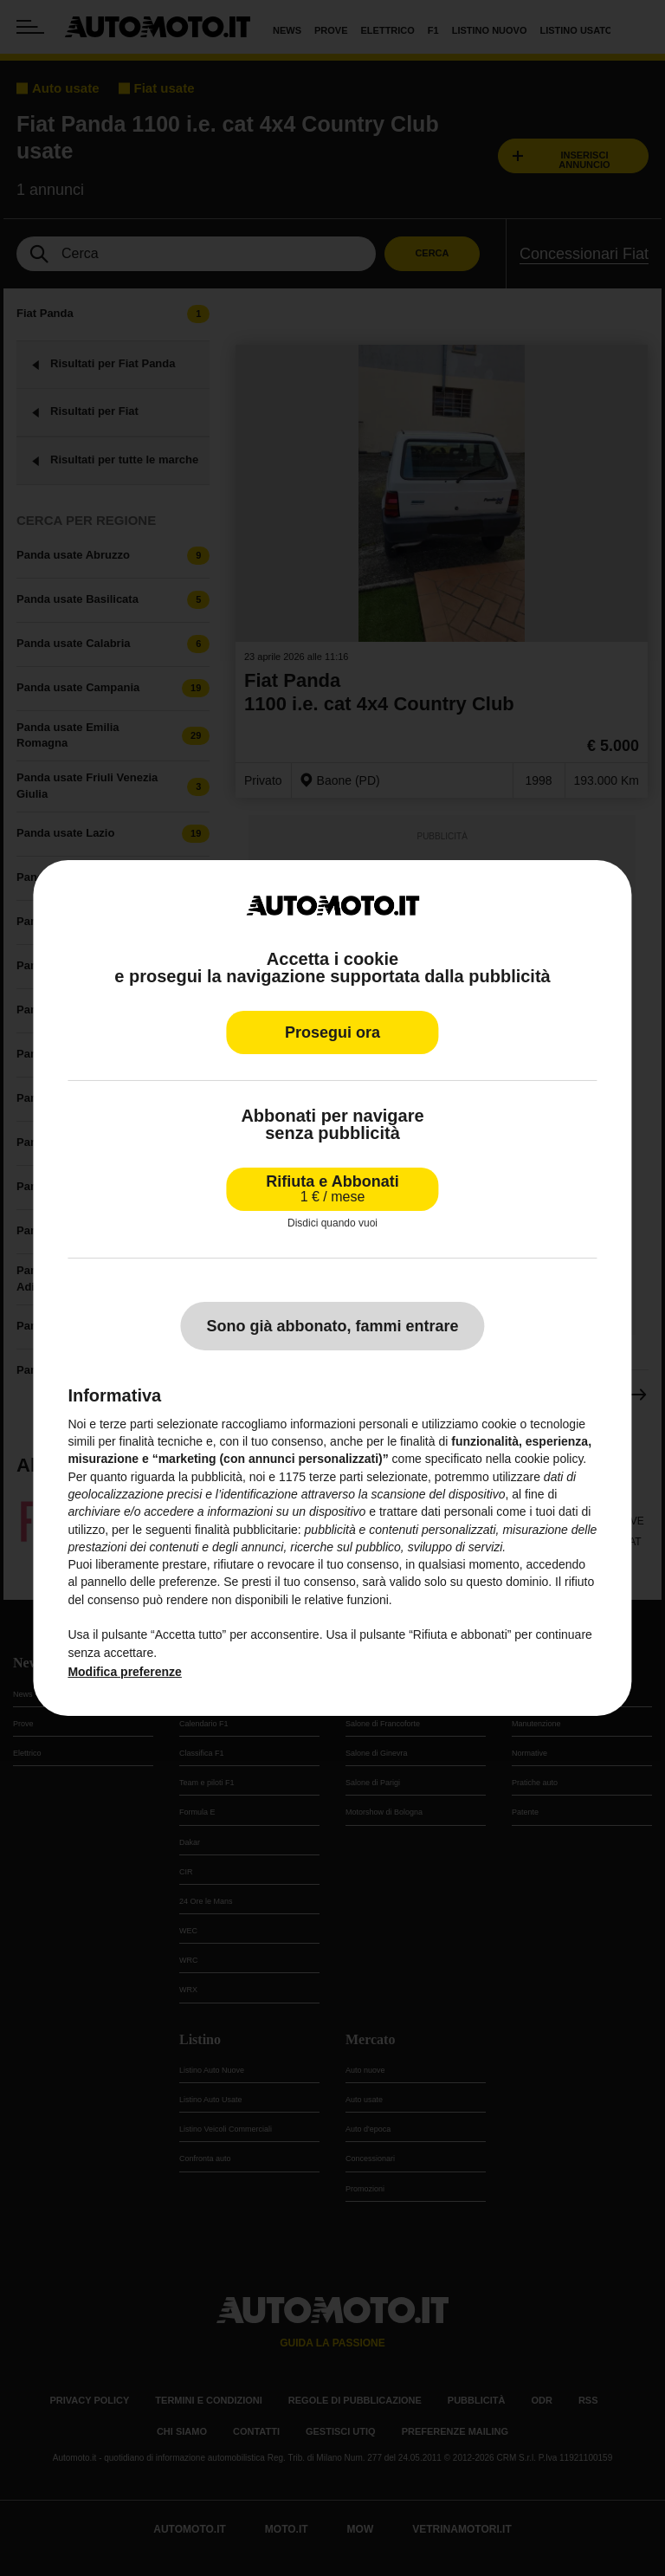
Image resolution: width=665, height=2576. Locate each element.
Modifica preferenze (124, 1672)
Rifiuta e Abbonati (332, 1189)
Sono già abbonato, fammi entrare (332, 1326)
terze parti (336, 1477)
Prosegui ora (332, 1032)
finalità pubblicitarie (246, 1529)
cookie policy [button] (548, 1459)
